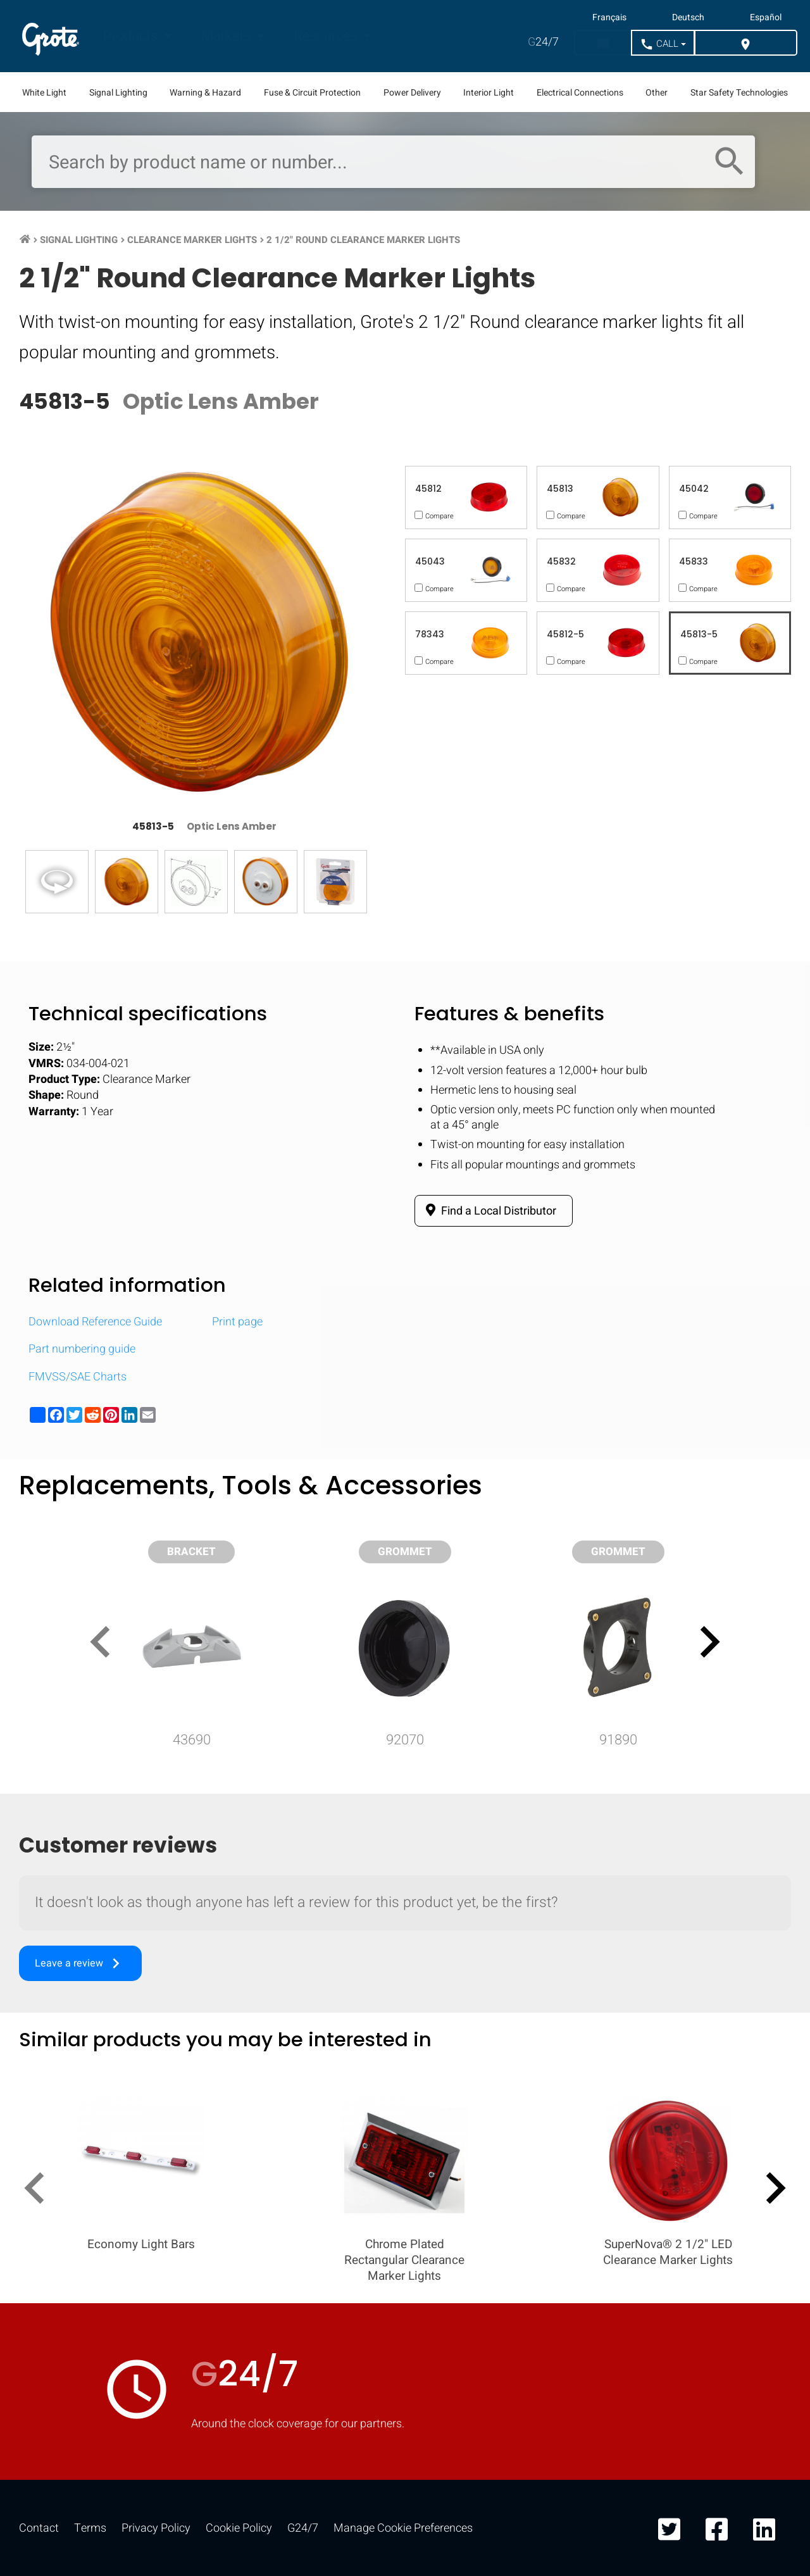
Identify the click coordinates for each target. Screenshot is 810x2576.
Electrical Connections (580, 92)
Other (656, 92)
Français (609, 17)
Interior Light (488, 92)
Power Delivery (412, 92)
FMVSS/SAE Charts (77, 1376)
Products (132, 36)
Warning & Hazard (205, 92)
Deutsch (688, 17)
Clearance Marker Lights (192, 240)
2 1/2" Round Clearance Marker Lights (363, 240)
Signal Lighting (118, 92)
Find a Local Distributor (488, 1211)
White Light (44, 92)
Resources (327, 36)
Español (766, 17)
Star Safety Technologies (739, 92)
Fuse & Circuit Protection (312, 92)
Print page (237, 1321)
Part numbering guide (81, 1349)
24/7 (543, 42)
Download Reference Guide (95, 1321)
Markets (227, 36)
